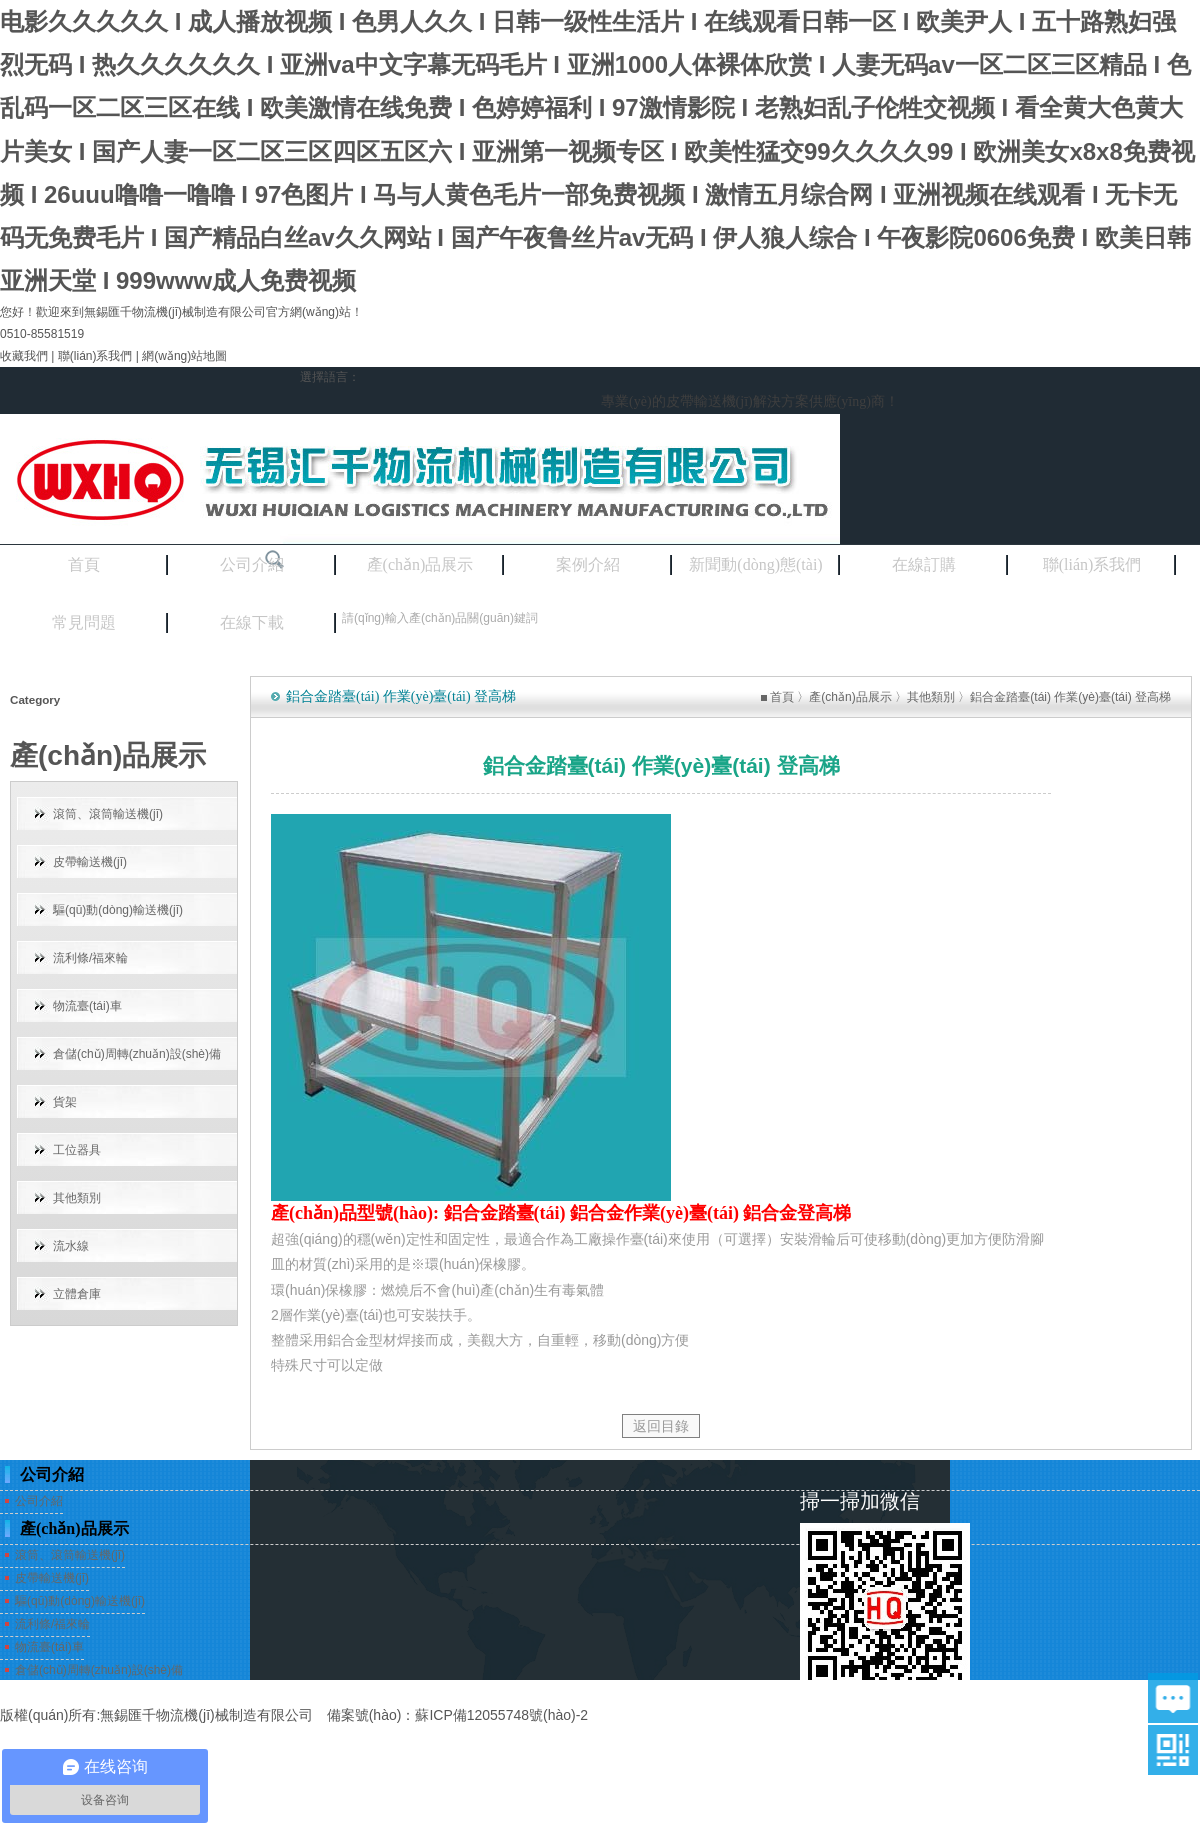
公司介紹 (39, 1501)
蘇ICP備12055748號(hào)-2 (501, 1715)
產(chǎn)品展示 (850, 697)
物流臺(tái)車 (87, 1006)
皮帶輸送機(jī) (90, 862)
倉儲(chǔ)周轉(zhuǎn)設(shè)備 (137, 1054)
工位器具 (77, 1150)
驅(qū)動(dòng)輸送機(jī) (118, 910)
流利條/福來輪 (90, 958)
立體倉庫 (77, 1294)
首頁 (782, 697)
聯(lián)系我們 (95, 356)
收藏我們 (24, 356)
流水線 (71, 1246)
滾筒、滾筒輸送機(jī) (108, 814)
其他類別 (77, 1198)
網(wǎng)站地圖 (184, 356)
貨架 (65, 1102)
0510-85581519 (42, 334)
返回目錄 (661, 1426)
